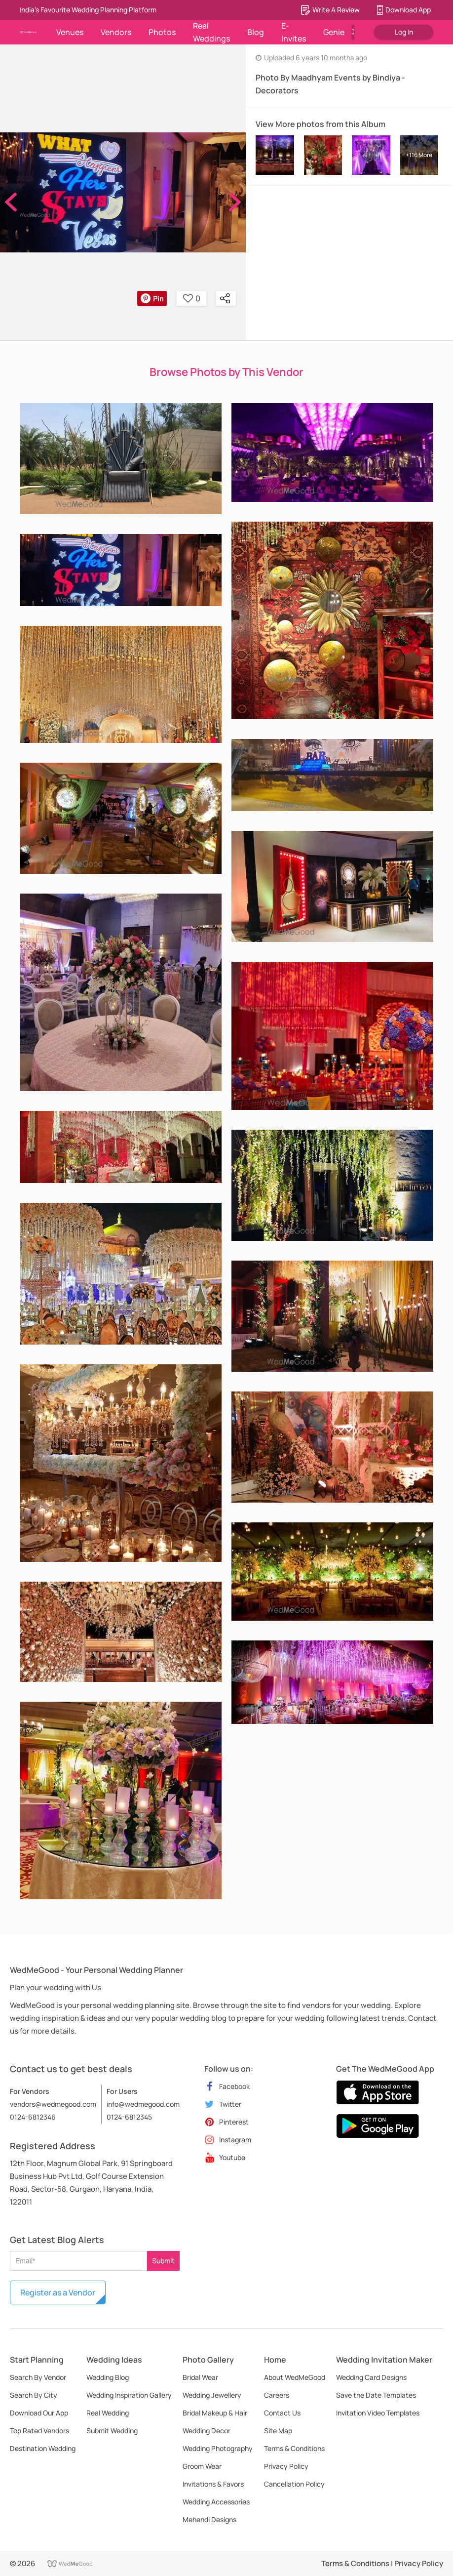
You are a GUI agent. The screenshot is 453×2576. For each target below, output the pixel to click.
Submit (163, 2260)
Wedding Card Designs (371, 2377)
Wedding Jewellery (212, 2395)
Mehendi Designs (209, 2519)
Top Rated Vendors (39, 2430)
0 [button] (191, 298)
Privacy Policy (286, 2466)
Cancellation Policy (294, 2484)
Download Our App (39, 2412)
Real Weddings (211, 32)
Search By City (33, 2395)
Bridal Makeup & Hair (215, 2412)
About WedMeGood (294, 2377)
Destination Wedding (43, 2448)
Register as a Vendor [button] (57, 2292)
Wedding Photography (218, 2448)
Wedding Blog (107, 2377)
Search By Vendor (38, 2377)
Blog (255, 32)
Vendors (116, 32)
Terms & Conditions (294, 2448)
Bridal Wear (200, 2377)
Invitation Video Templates (377, 2412)
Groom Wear (202, 2466)
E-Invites (293, 32)
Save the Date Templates (376, 2395)
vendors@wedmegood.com (53, 2104)
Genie (333, 32)
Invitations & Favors (213, 2484)
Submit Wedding (112, 2430)
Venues (69, 32)
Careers (276, 2395)
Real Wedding (107, 2412)
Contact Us (282, 2412)
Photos (162, 32)
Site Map (278, 2430)
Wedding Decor (206, 2430)
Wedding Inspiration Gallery (129, 2395)
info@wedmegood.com (143, 2104)
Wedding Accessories (216, 2501)
